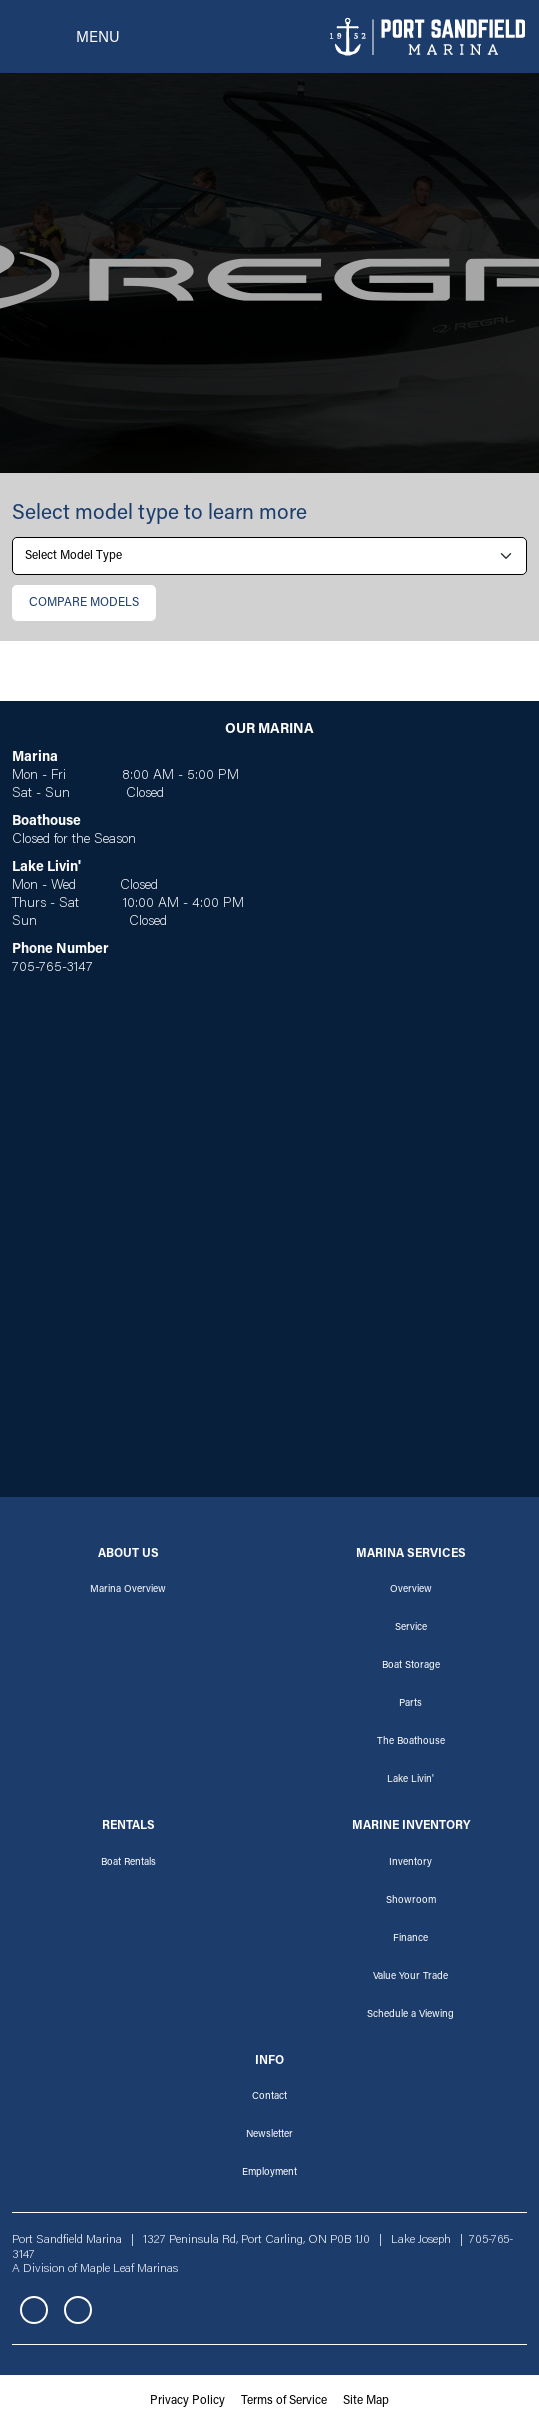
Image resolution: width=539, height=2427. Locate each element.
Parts (410, 1704)
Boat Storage (411, 1666)
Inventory (410, 1863)
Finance (410, 1939)
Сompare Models (84, 603)
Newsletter (269, 2135)
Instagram (78, 2310)
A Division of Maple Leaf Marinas (95, 2269)
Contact (269, 2097)
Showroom (411, 1901)
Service (411, 1628)
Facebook (34, 2310)
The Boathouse (411, 1742)
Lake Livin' (410, 1780)
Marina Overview (128, 1590)
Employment (269, 2173)
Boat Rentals (128, 1863)
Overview (411, 1590)
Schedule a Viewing (410, 2015)
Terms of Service (284, 2401)
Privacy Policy (187, 2401)
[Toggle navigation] (66, 37)
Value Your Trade (410, 1977)
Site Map (366, 2401)
